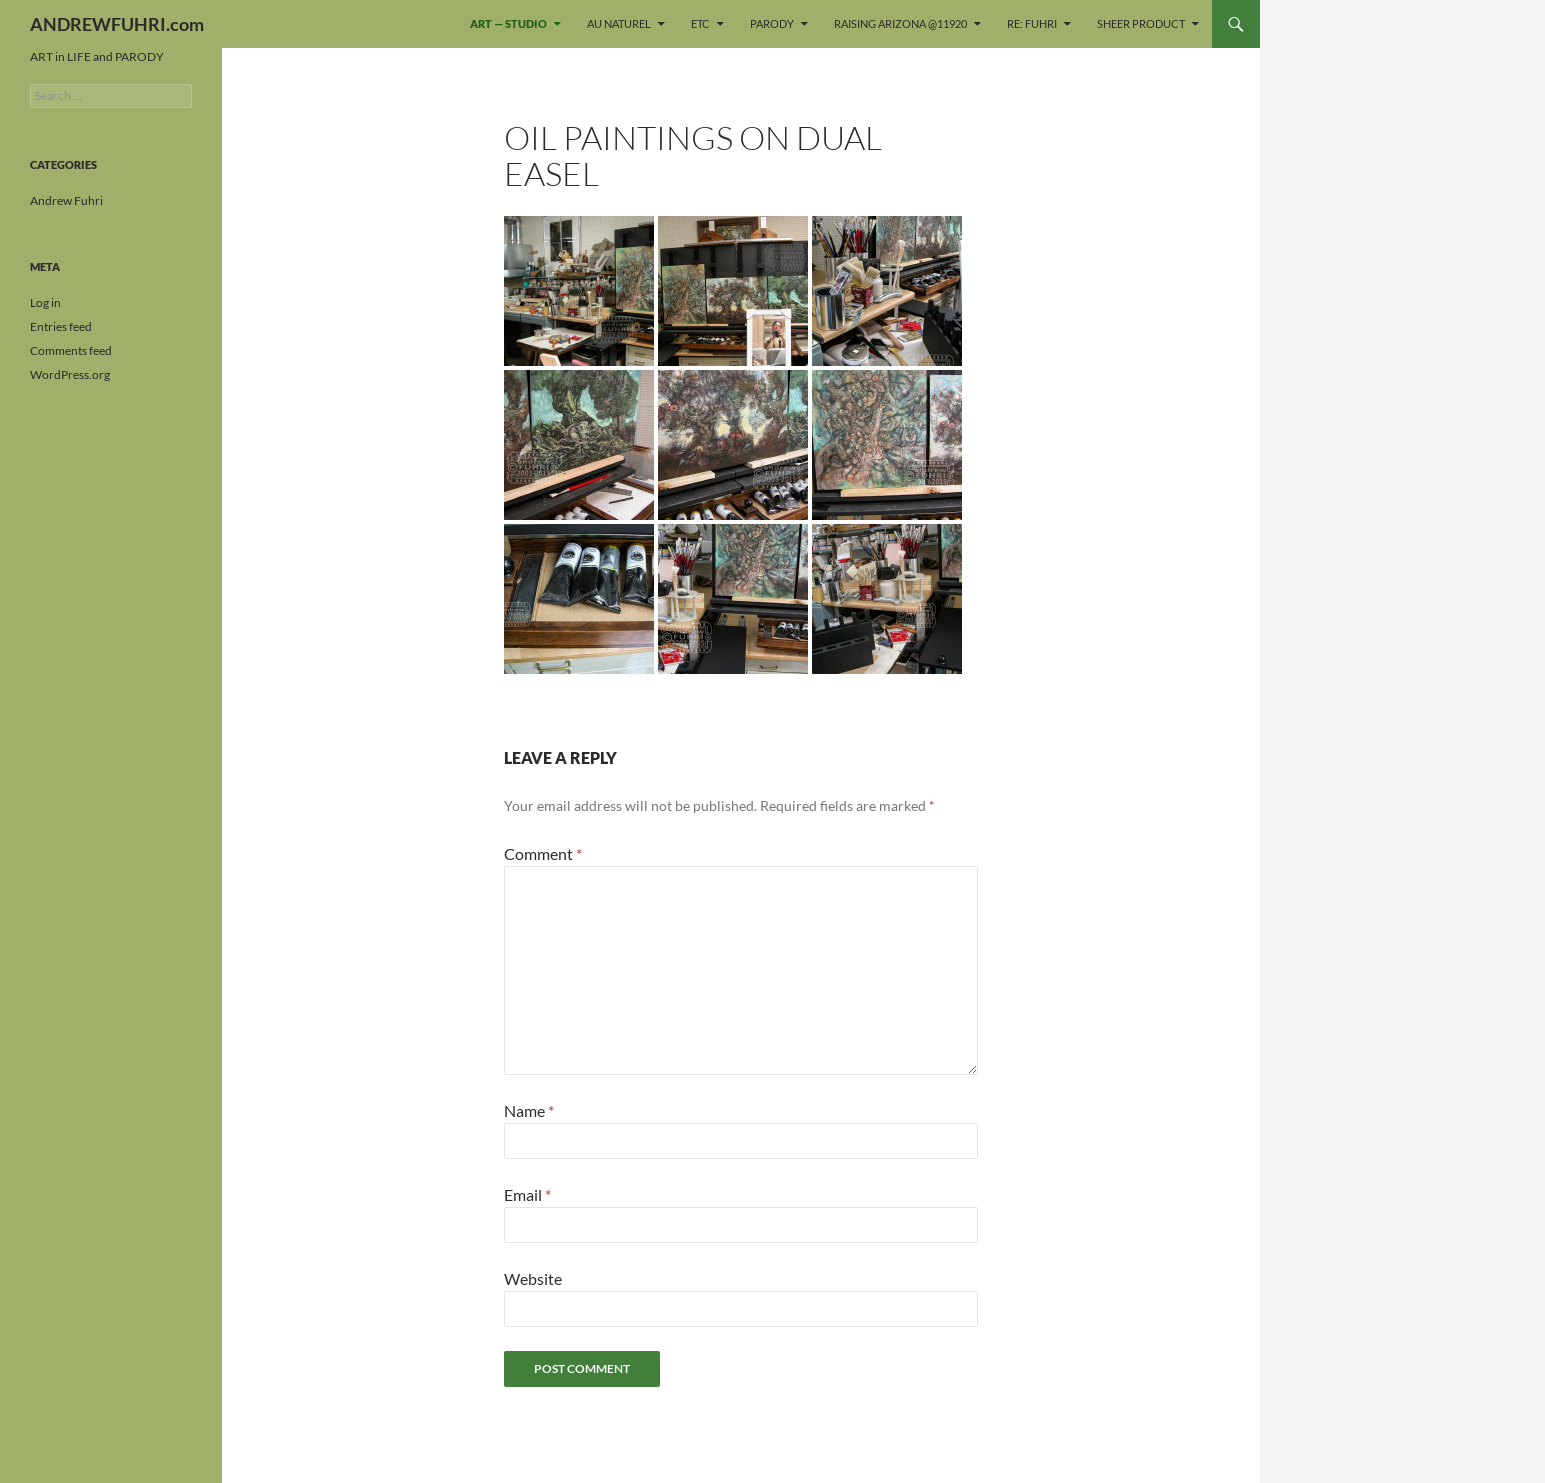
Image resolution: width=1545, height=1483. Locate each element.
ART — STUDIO (508, 23)
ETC (700, 23)
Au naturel (619, 23)
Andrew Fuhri (66, 200)
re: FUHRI (1032, 23)
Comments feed (71, 350)
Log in (45, 302)
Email (527, 1194)
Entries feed (61, 326)
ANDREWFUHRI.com (117, 24)
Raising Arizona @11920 (900, 23)
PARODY (772, 23)
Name (529, 1110)
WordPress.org (70, 374)
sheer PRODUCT (1141, 23)
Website (533, 1278)
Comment (543, 853)
